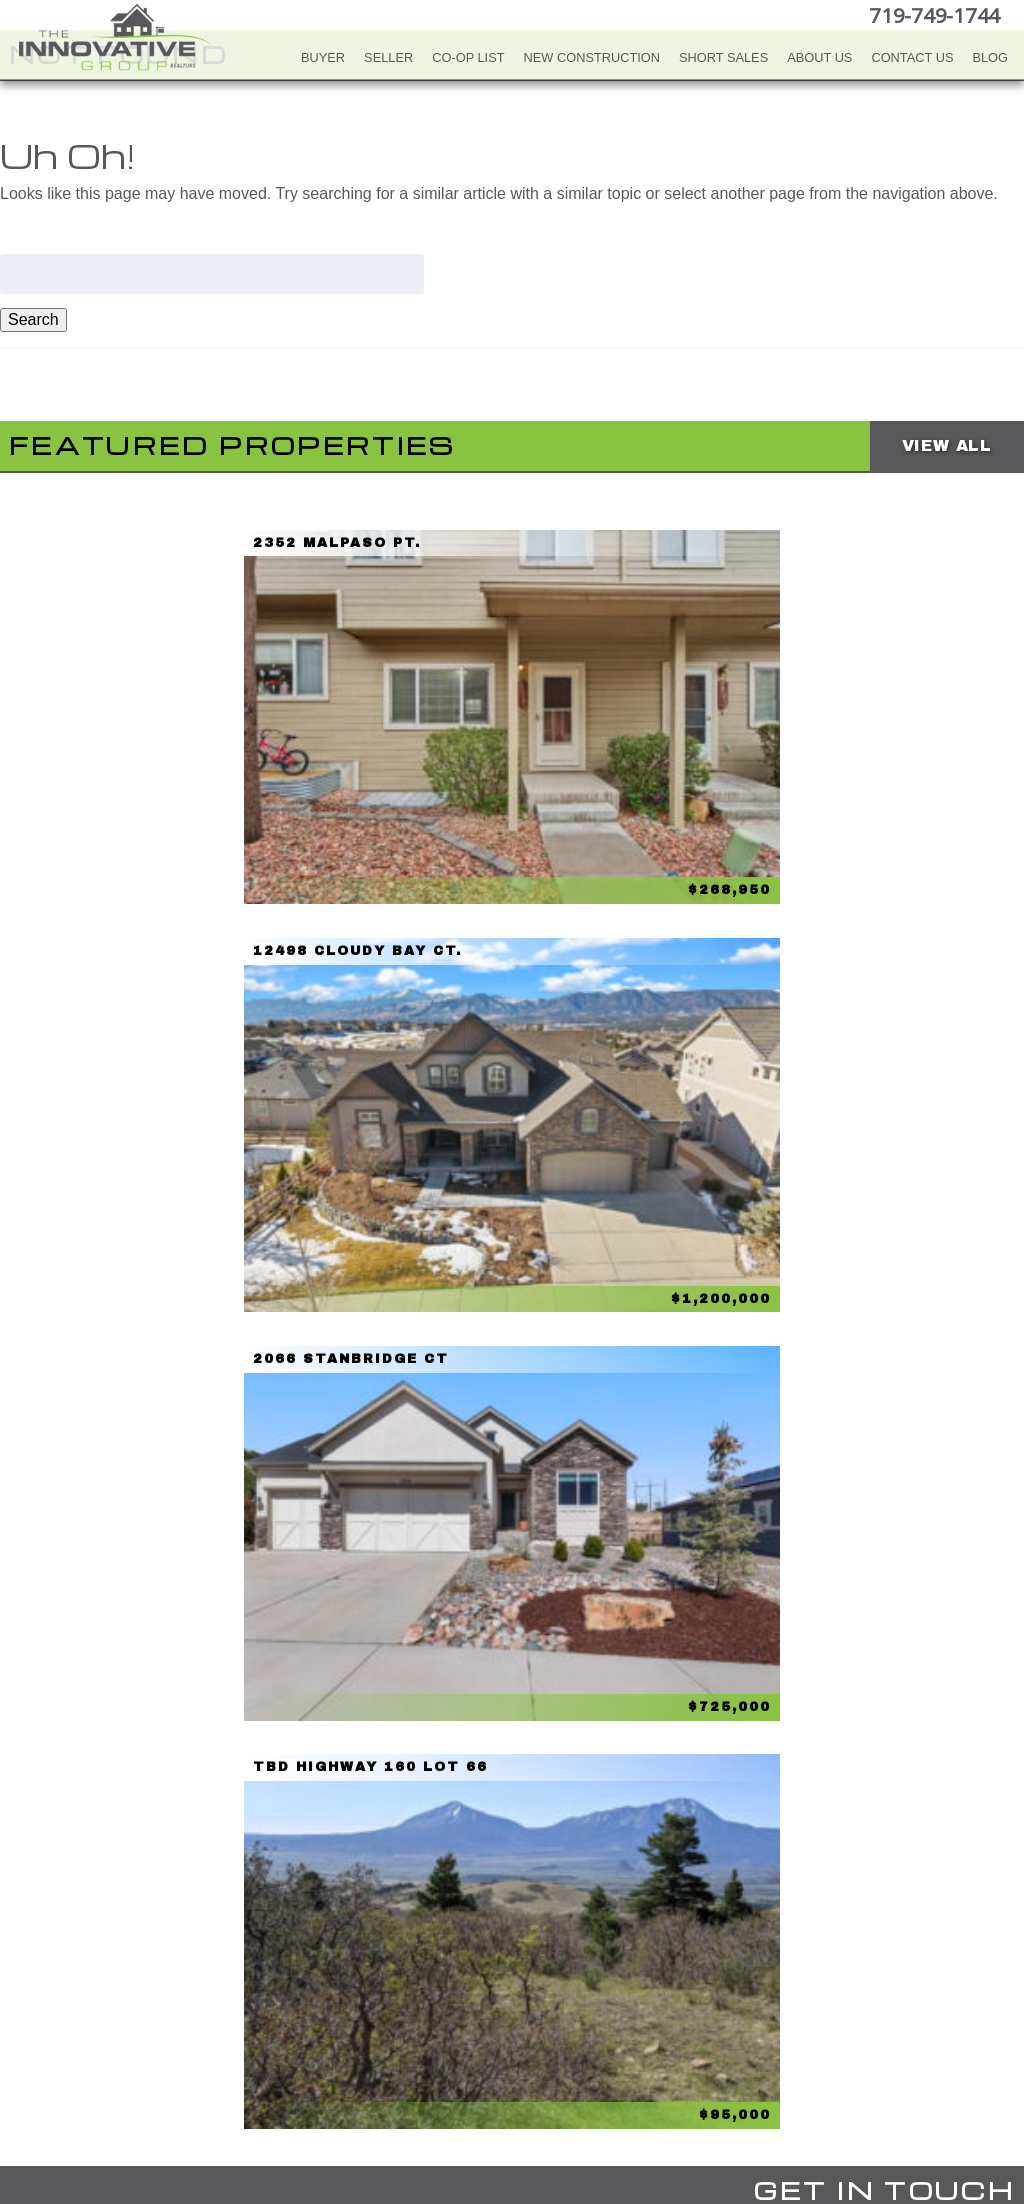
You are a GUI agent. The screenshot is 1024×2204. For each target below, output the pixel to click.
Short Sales (723, 57)
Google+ (589, 2092)
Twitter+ (509, 2092)
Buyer (323, 57)
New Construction (592, 57)
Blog (990, 57)
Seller (388, 57)
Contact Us (912, 57)
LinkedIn (549, 2092)
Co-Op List (468, 57)
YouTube (469, 2092)
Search (33, 319)
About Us (819, 57)
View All (947, 445)
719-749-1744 (938, 14)
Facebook (429, 2092)
